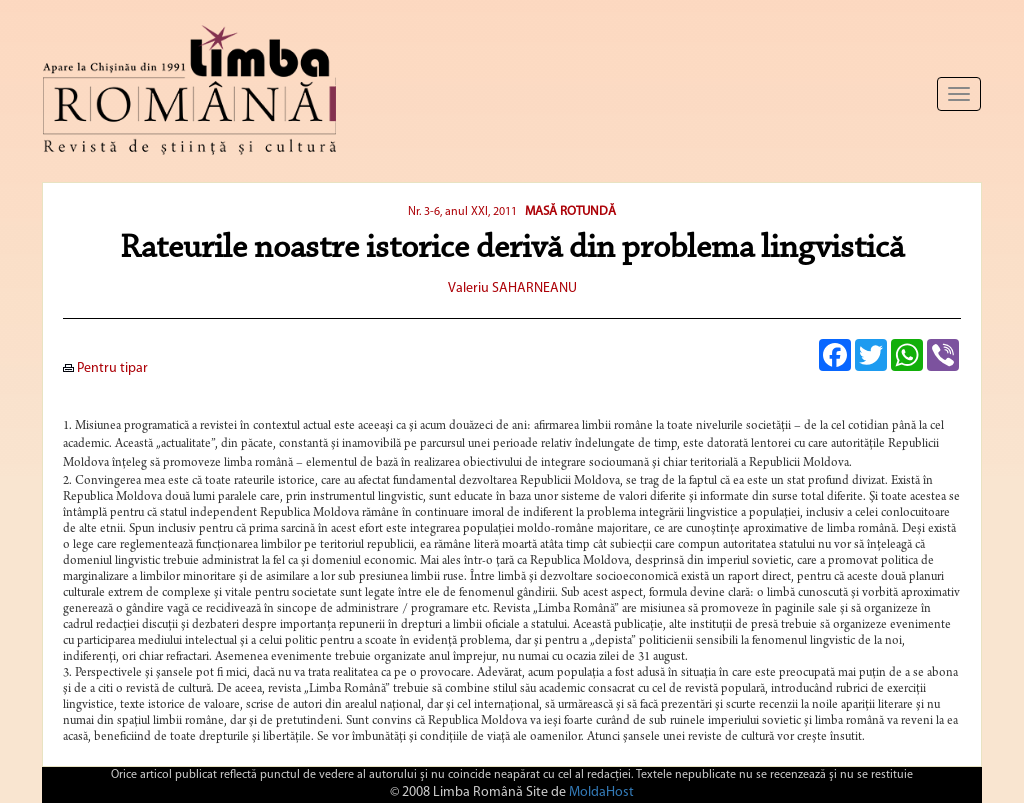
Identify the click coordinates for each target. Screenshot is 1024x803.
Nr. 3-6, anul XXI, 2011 (464, 212)
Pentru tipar (105, 368)
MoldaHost (601, 792)
